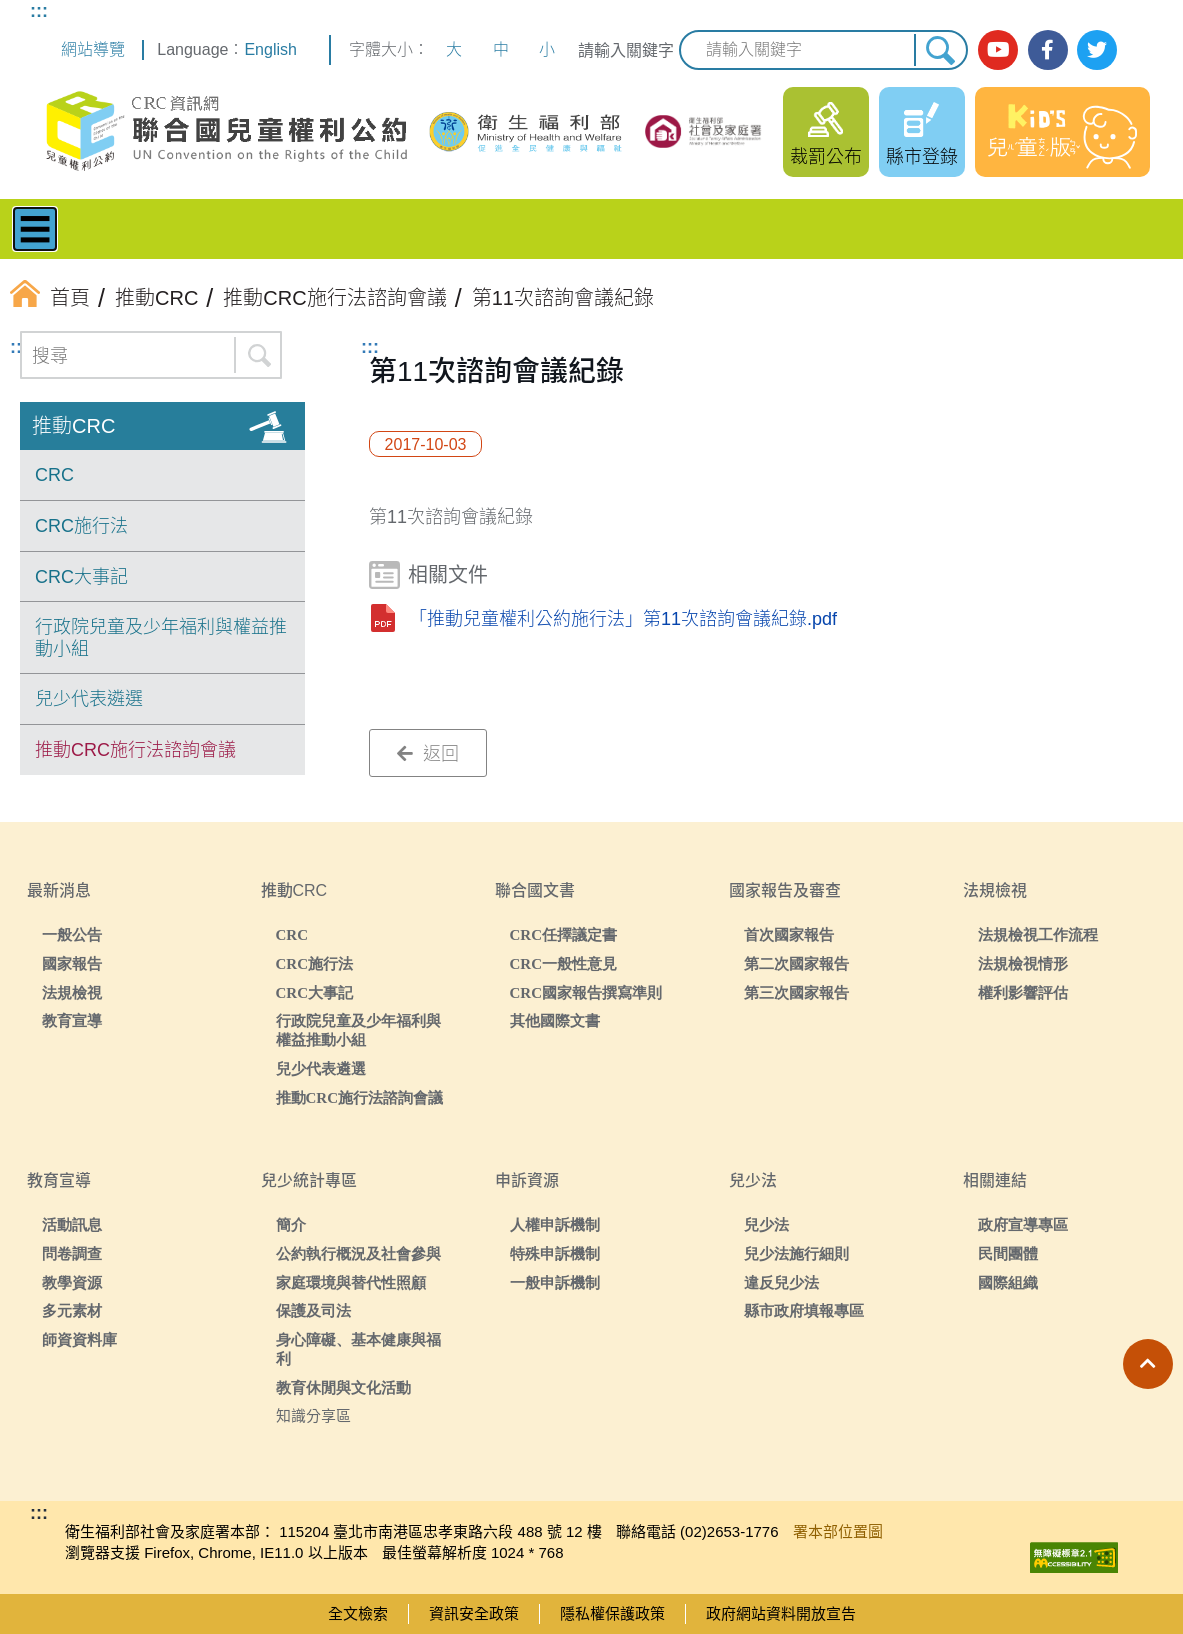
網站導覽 (93, 49)
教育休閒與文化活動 (343, 1387)
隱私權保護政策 (612, 1613)
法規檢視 (72, 992)
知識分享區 (313, 1415)
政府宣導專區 (1023, 1224)
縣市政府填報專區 (804, 1310)
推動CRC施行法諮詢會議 (135, 750)
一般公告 (72, 934)
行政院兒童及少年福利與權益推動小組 (161, 638)
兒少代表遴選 (89, 699)
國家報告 (72, 963)
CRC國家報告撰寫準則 (586, 992)
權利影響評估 (1023, 992)
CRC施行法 (81, 526)
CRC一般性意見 (564, 963)
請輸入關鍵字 (626, 50)
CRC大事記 (81, 577)
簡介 (291, 1224)
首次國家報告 (789, 934)
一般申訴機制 (555, 1282)
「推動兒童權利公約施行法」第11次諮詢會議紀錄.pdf (623, 619)
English (270, 49)
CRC (54, 475)
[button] (1148, 1364)
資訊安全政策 (474, 1613)
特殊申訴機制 (555, 1253)
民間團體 (1008, 1253)
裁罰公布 (826, 157)
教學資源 (72, 1282)
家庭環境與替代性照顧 (351, 1282)
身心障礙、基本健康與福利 (358, 1349)
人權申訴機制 (555, 1224)
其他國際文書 (555, 1020)
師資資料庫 (79, 1339)
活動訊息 (72, 1224)
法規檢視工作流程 (1038, 934)
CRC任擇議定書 (564, 934)
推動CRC (73, 426)
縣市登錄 (922, 157)
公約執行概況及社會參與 (358, 1253)
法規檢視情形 (1023, 963)
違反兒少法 (781, 1282)
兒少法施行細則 (796, 1253)
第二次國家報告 (796, 963)
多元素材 (72, 1310)
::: (39, 11)
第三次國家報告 (796, 992)
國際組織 (1008, 1282)
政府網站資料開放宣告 (781, 1613)
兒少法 (766, 1224)
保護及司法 (313, 1310)
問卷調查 (72, 1253)
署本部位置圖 (838, 1531)
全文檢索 (358, 1613)
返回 (428, 754)
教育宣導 (72, 1020)
